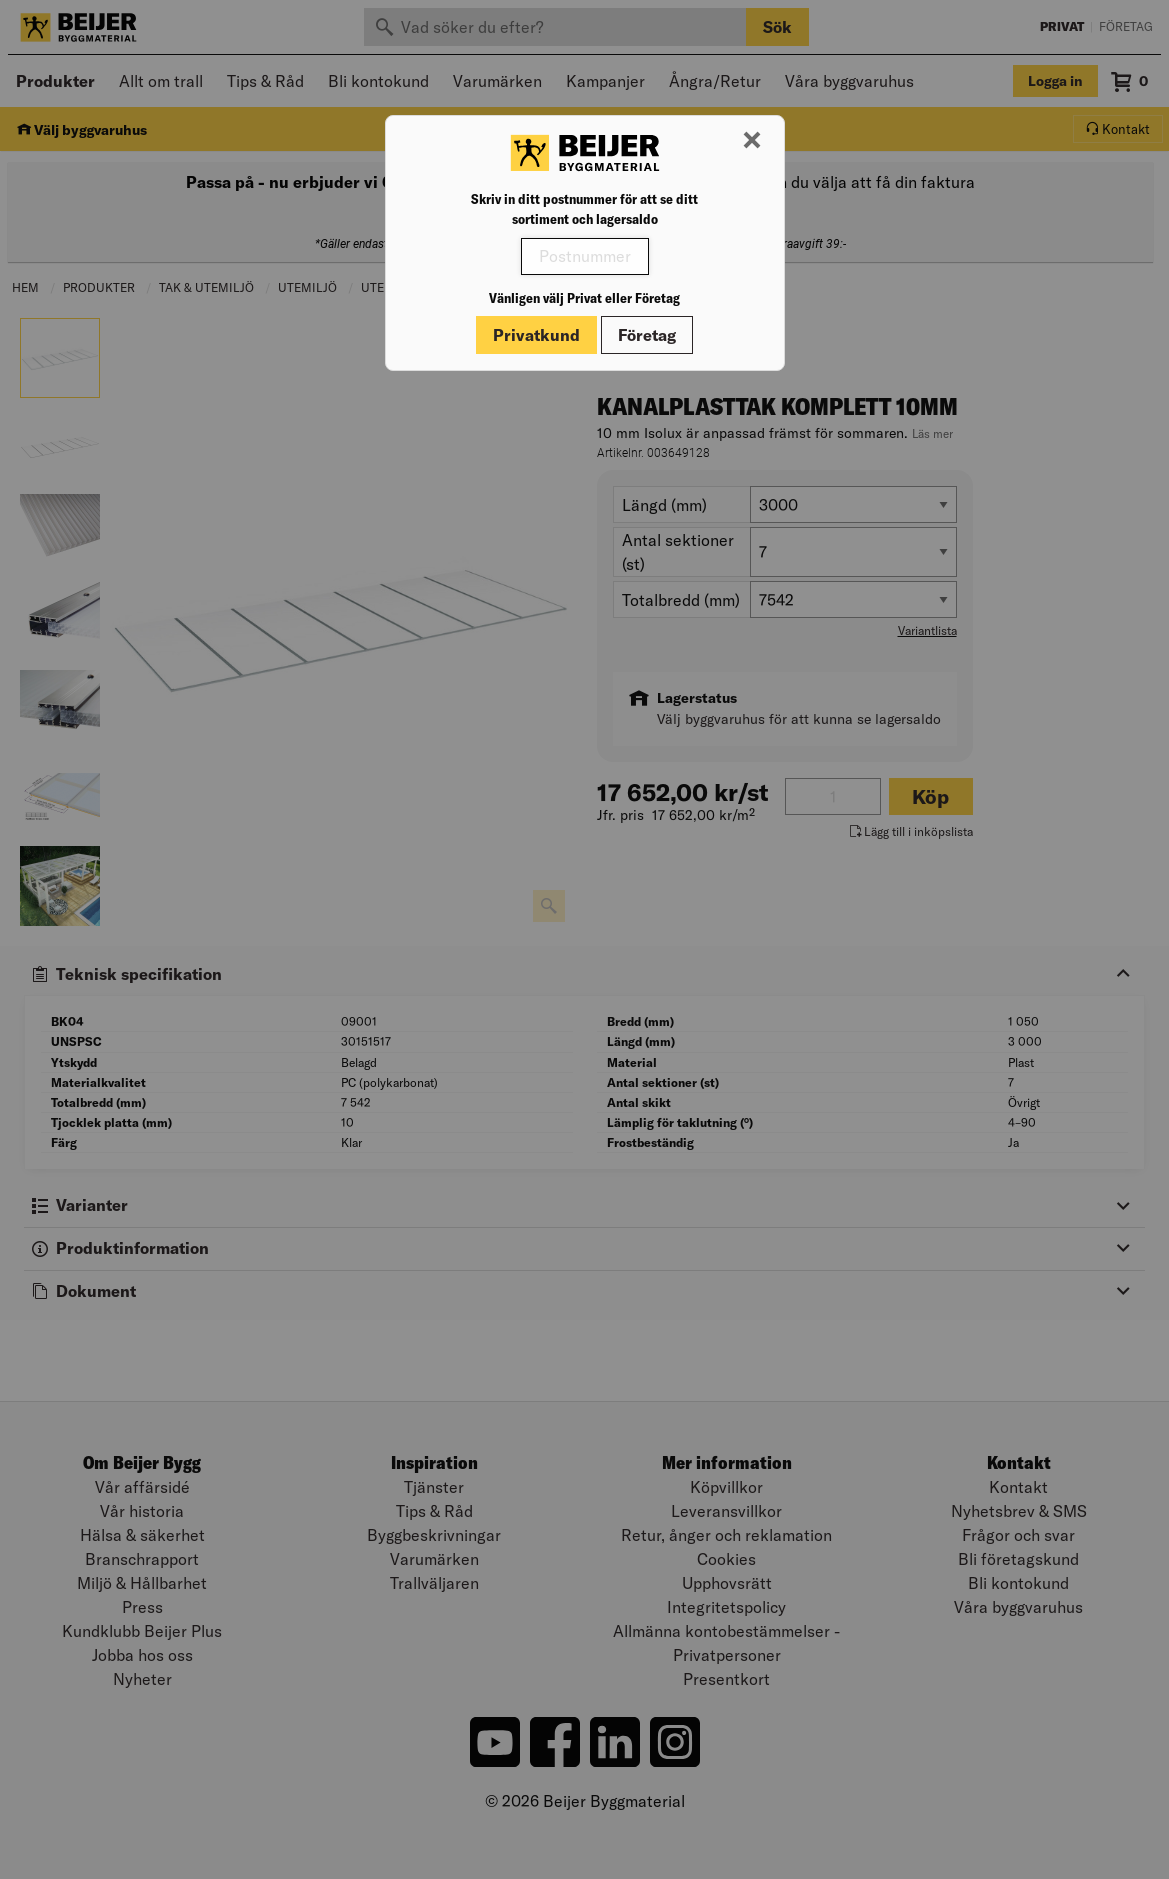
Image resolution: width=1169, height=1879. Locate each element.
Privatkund (536, 335)
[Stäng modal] (752, 141)
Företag (647, 335)
